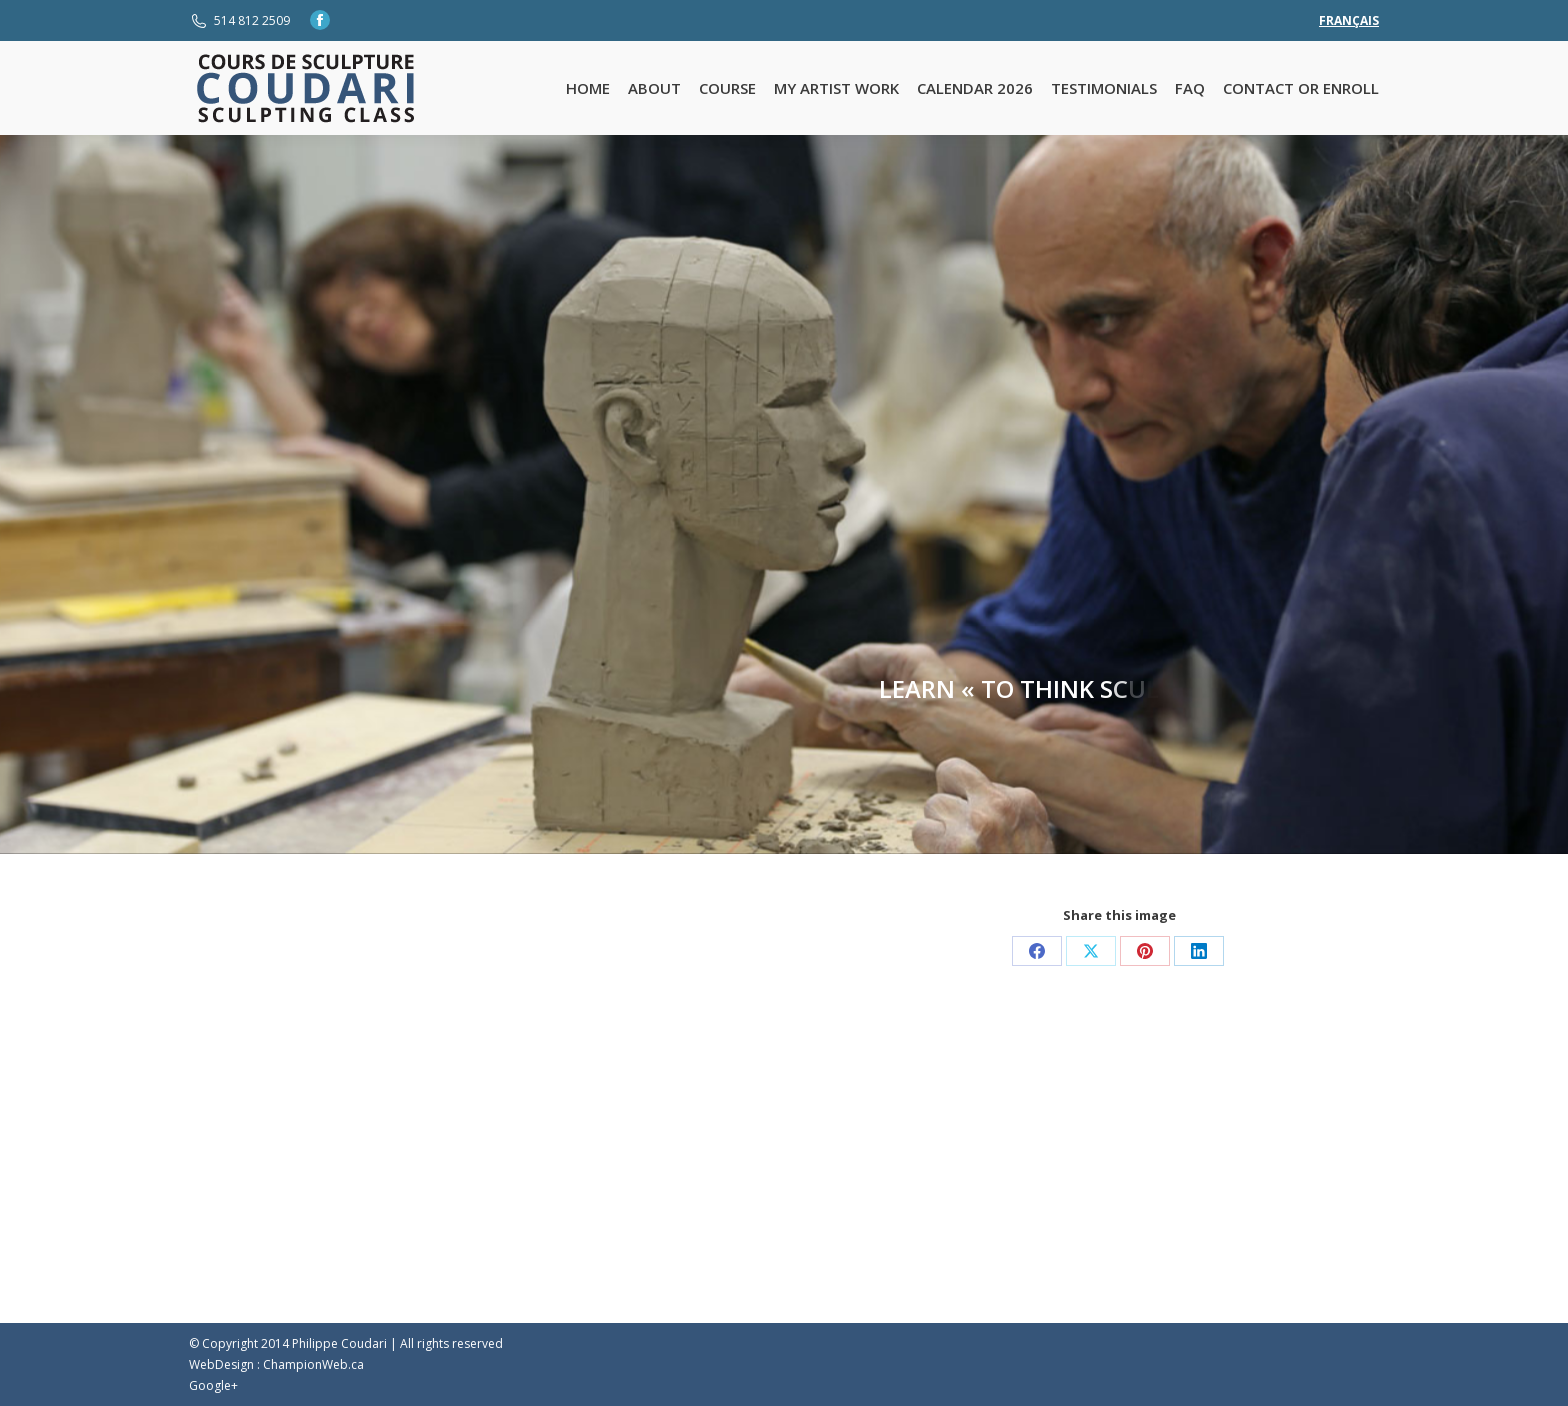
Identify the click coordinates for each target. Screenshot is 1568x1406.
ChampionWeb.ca (313, 1364)
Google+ (213, 1385)
